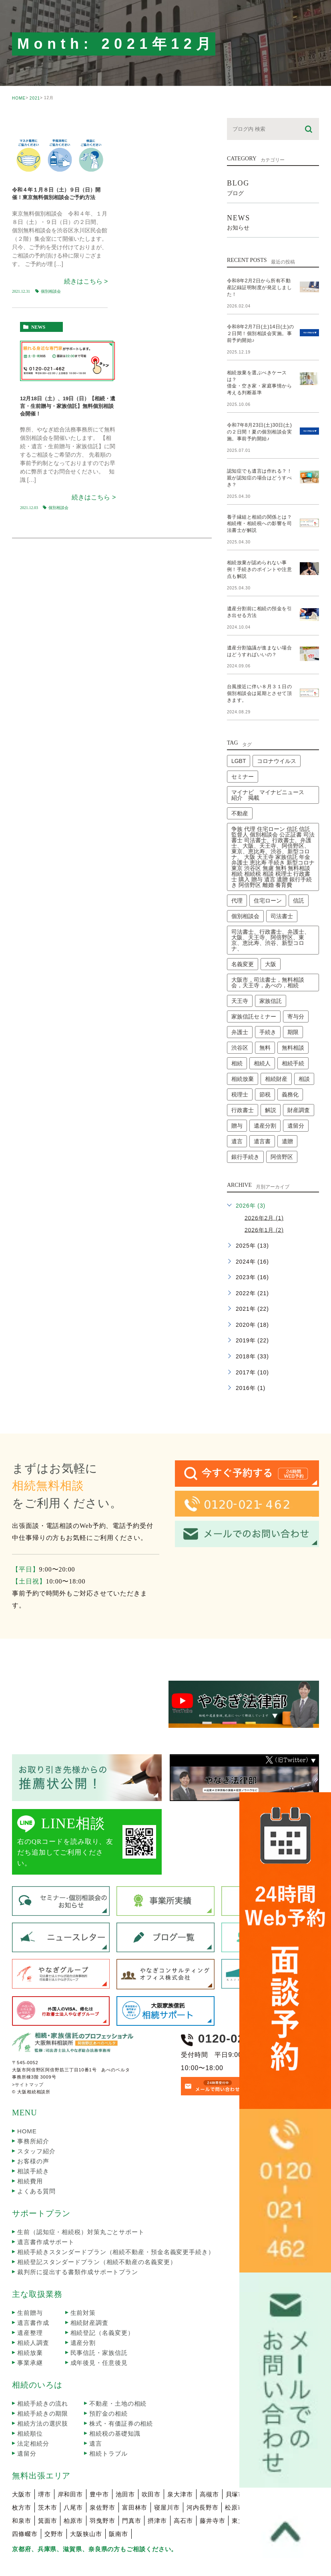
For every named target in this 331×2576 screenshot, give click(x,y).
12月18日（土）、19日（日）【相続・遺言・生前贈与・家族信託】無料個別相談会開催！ (67, 406)
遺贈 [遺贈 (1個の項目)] (287, 1107)
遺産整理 (30, 2299)
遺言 (95, 2409)
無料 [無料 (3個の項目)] (265, 1014)
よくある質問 (36, 2157)
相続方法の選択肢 (42, 2389)
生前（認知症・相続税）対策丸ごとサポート (80, 2198)
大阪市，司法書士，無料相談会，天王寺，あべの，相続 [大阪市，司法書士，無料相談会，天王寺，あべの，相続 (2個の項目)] (267, 949)
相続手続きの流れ (42, 2369)
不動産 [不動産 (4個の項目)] (239, 780)
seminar (34, 125)
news (38, 327)
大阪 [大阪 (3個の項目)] (270, 930)
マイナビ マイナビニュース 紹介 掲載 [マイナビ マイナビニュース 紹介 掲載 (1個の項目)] (270, 761)
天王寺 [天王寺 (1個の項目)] (239, 967)
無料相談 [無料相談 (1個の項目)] (293, 1014)
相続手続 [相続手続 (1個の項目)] (293, 1029)
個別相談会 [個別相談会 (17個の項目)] (245, 882)
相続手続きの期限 (42, 2379)
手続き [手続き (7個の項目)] (267, 998)
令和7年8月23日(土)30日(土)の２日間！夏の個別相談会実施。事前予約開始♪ (260, 418)
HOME (19, 98)
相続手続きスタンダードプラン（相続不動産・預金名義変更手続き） (116, 2218)
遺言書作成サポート (45, 2208)
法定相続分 (33, 2409)
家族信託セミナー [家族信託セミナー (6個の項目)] (253, 983)
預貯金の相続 (108, 2379)
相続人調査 (33, 2309)
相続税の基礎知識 (114, 2399)
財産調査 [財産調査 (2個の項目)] (298, 1076)
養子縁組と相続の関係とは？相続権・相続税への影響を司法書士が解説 (260, 503)
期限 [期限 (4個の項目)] (293, 998)
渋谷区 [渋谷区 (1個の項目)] (239, 1014)
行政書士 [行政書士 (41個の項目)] (242, 1076)
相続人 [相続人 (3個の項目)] (262, 1029)
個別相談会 (51, 291)
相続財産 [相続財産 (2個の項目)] (276, 1045)
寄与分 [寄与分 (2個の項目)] (295, 983)
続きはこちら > (86, 281)
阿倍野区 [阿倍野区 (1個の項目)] (282, 1123)
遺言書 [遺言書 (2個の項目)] (262, 1107)
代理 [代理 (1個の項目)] (237, 867)
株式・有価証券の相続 (121, 2389)
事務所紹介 (33, 2107)
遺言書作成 (33, 2289)
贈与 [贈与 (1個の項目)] (237, 1092)
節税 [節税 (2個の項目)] (265, 1061)
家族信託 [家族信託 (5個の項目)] (270, 967)
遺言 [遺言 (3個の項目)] (237, 1107)
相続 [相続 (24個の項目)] (237, 1029)
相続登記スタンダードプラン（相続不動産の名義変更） (97, 2228)
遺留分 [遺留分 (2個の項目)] (295, 1092)
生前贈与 (30, 2279)
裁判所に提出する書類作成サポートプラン (77, 2238)
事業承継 (30, 2329)
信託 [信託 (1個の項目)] (298, 867)
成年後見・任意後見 (99, 2329)
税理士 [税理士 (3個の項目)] (239, 1061)
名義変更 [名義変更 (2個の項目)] (242, 930)
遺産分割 (83, 2309)
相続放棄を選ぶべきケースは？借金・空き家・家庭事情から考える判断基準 (260, 372)
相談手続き (33, 2137)
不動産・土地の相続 (117, 2369)
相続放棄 (30, 2319)
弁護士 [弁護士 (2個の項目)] (239, 998)
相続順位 (30, 2399)
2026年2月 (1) (264, 1184)
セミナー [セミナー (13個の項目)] (242, 743)
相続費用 (30, 2147)
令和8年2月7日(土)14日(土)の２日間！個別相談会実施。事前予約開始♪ (260, 326)
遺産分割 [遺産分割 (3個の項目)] (265, 1092)
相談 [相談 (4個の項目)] (304, 1045)
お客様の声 (33, 2127)
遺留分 (26, 2419)
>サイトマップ (28, 2051)
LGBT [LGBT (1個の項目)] (238, 727)
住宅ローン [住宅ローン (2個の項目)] (268, 867)
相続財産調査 (89, 2289)
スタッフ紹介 (36, 2117)
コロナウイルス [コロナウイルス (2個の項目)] (276, 727)
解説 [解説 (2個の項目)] (270, 1076)
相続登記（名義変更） (102, 2299)
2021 (35, 98)
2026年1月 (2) (264, 1196)
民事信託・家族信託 (99, 2319)
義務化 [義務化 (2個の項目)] (290, 1061)
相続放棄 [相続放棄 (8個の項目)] (242, 1045)
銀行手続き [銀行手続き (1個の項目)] (245, 1123)
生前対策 (83, 2279)
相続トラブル (108, 2419)
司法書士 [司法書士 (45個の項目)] (282, 882)
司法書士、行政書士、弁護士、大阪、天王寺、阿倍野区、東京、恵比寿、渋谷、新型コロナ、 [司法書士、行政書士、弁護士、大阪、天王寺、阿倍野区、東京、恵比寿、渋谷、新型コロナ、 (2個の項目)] (270, 906)
